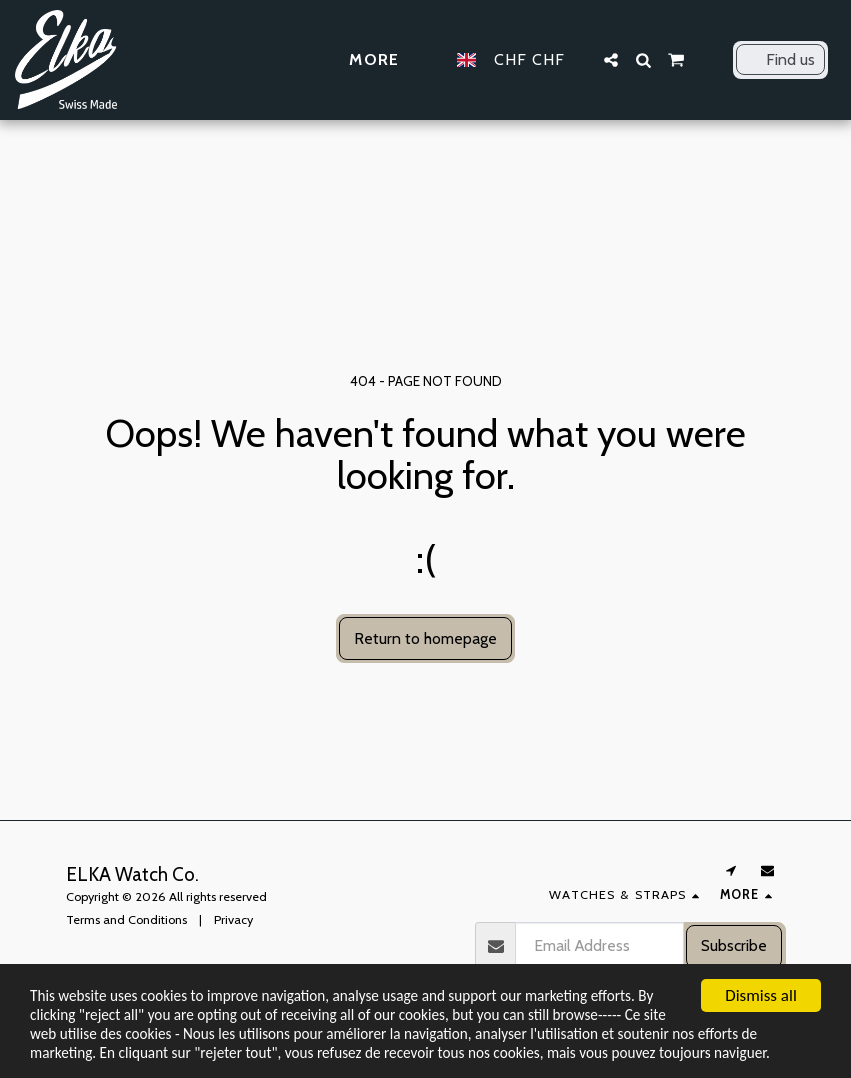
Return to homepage (425, 638)
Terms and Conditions (126, 919)
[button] (611, 60)
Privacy (233, 919)
